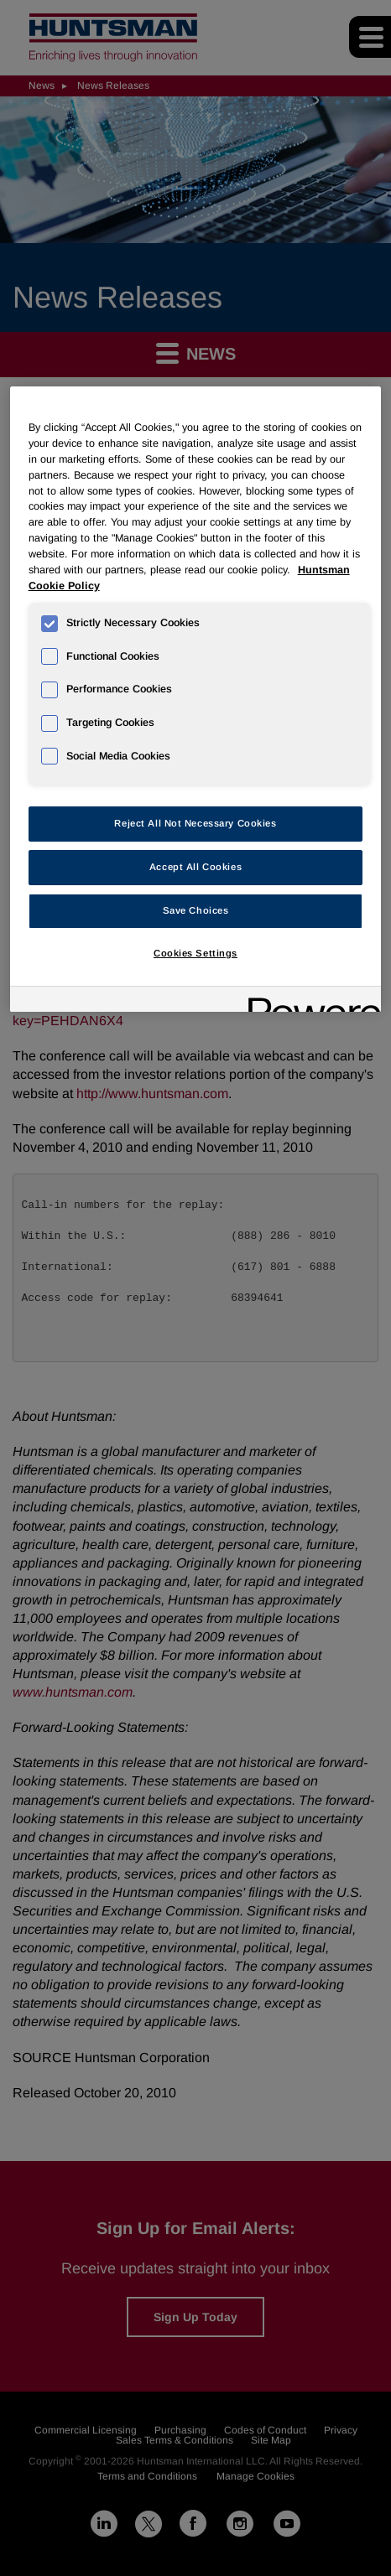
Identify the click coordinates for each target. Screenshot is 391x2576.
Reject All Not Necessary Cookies (195, 823)
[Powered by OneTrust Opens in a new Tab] (309, 1001)
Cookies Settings (195, 953)
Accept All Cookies (195, 867)
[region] (196, 699)
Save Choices (196, 910)
